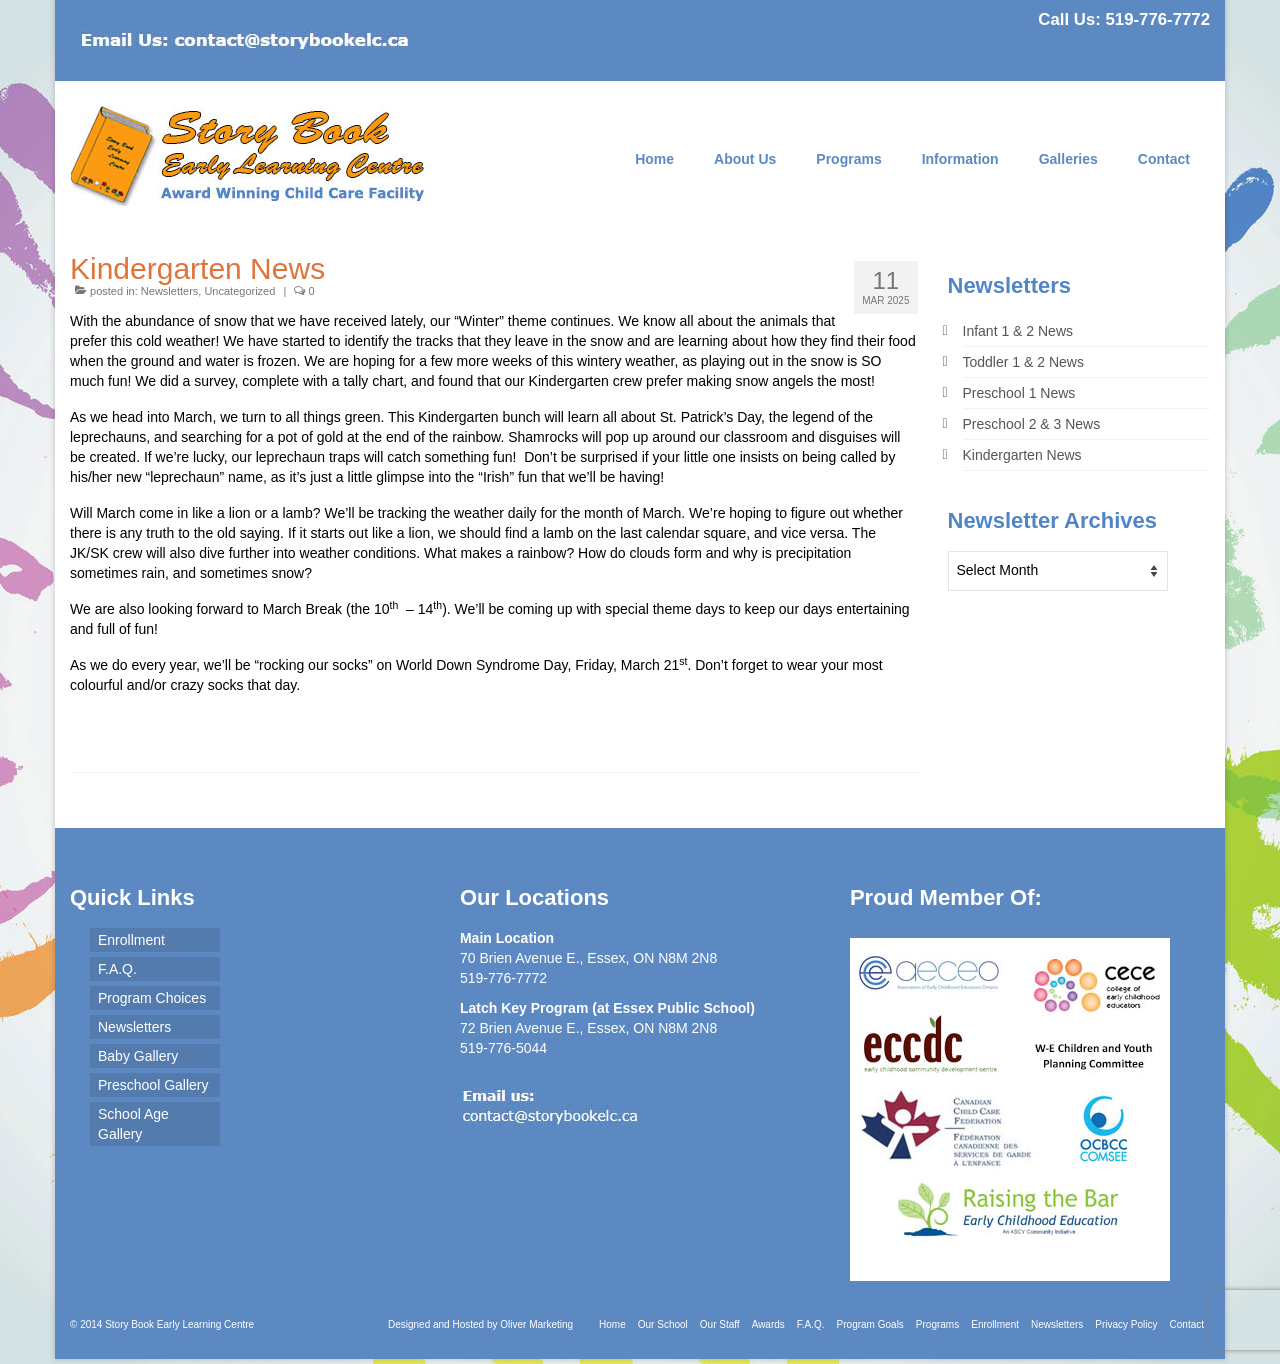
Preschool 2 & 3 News (1032, 424)
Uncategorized (239, 291)
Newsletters (169, 291)
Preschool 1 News (1019, 393)
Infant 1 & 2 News (1018, 331)
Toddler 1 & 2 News (1023, 362)
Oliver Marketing (536, 1324)
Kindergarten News (1022, 455)
